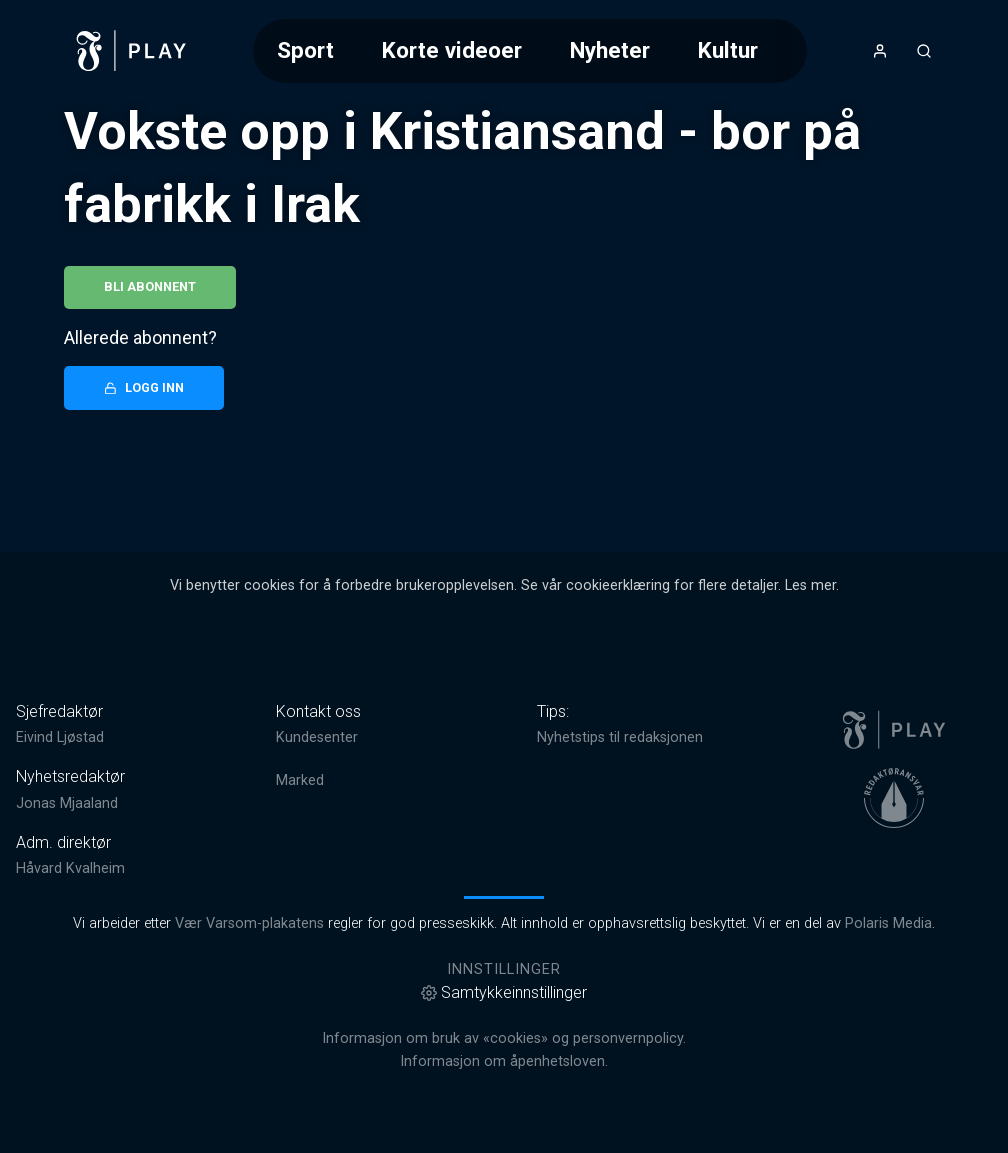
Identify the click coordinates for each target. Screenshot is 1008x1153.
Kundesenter (317, 737)
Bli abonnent (150, 286)
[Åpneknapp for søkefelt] (924, 51)
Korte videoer (452, 50)
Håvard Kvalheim (70, 868)
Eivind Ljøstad (60, 737)
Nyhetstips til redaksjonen (620, 737)
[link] (132, 51)
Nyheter (610, 50)
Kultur (728, 50)
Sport (305, 50)
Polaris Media (888, 923)
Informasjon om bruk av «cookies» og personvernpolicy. (504, 1038)
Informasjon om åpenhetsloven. (504, 1061)
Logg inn (144, 387)
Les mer (810, 585)
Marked (300, 780)
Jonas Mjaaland (67, 803)
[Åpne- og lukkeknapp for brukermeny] (880, 51)
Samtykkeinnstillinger (504, 992)
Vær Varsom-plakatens (249, 923)
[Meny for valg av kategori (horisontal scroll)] (530, 50)
